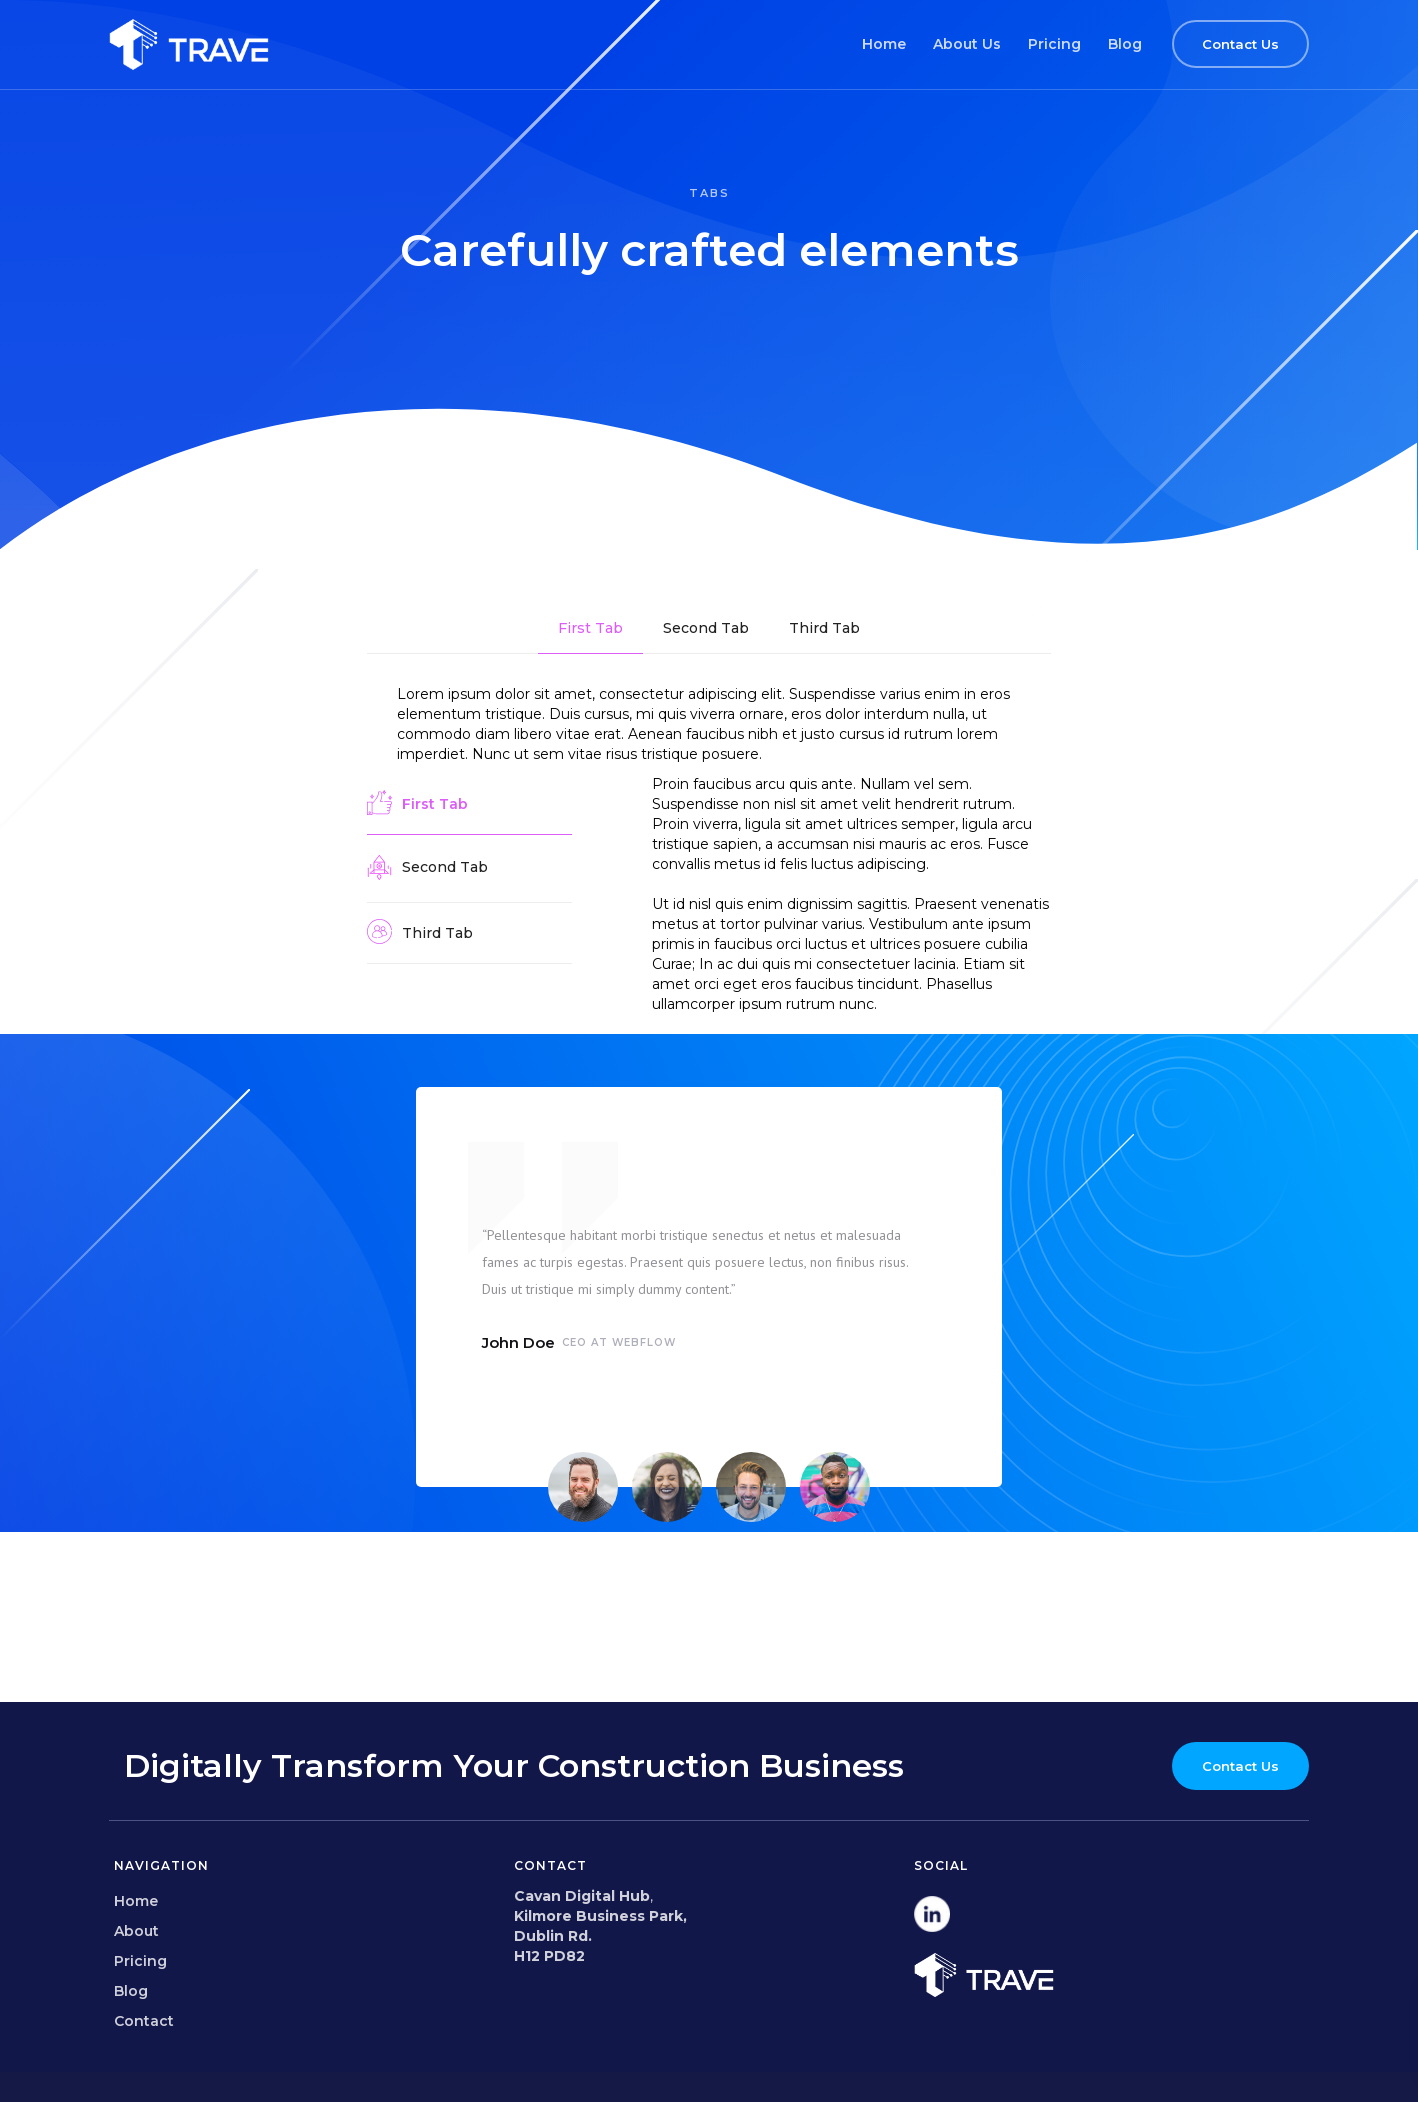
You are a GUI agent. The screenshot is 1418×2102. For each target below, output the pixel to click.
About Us (967, 44)
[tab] (590, 628)
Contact (144, 2021)
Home (884, 44)
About (136, 1931)
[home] (189, 44)
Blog (1125, 44)
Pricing (1054, 44)
